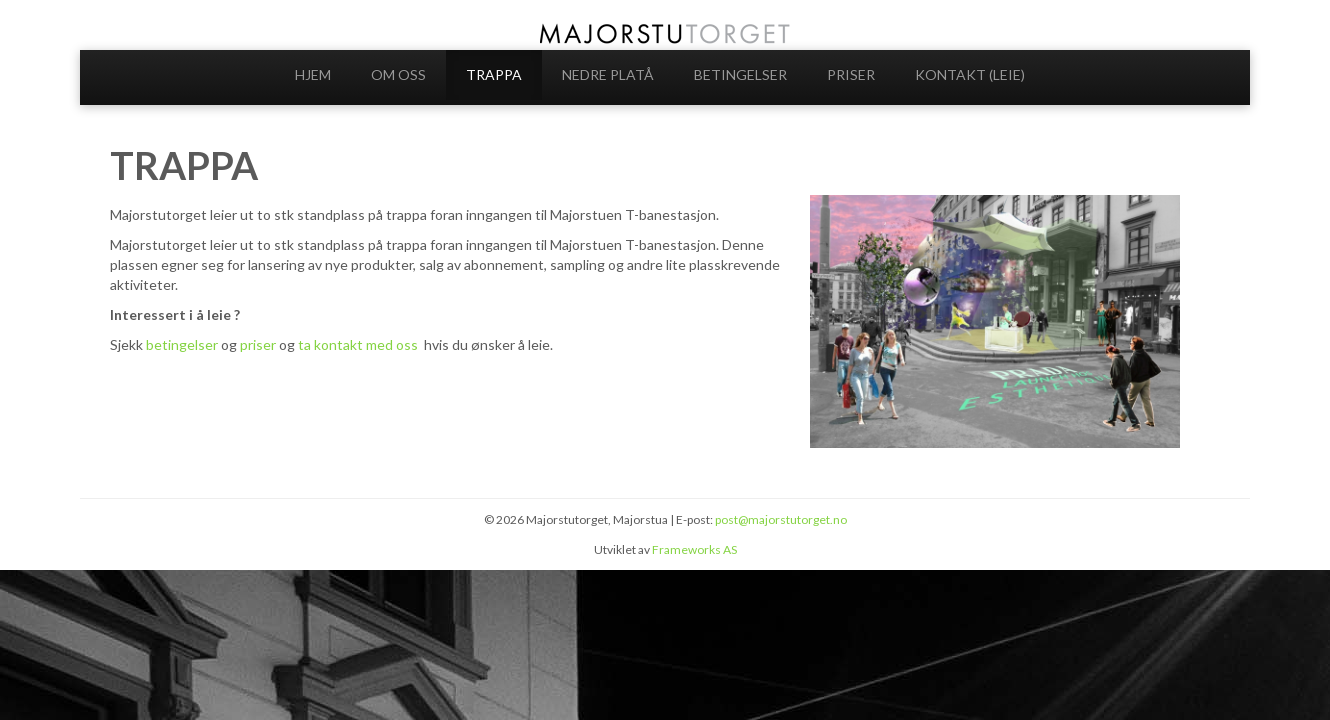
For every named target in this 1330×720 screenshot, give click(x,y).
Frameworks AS (694, 549)
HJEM (313, 74)
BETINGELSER (740, 74)
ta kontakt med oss (359, 344)
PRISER (851, 74)
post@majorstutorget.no (781, 519)
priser (259, 344)
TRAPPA (494, 74)
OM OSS (398, 74)
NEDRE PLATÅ (608, 74)
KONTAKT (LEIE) (970, 74)
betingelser (182, 344)
